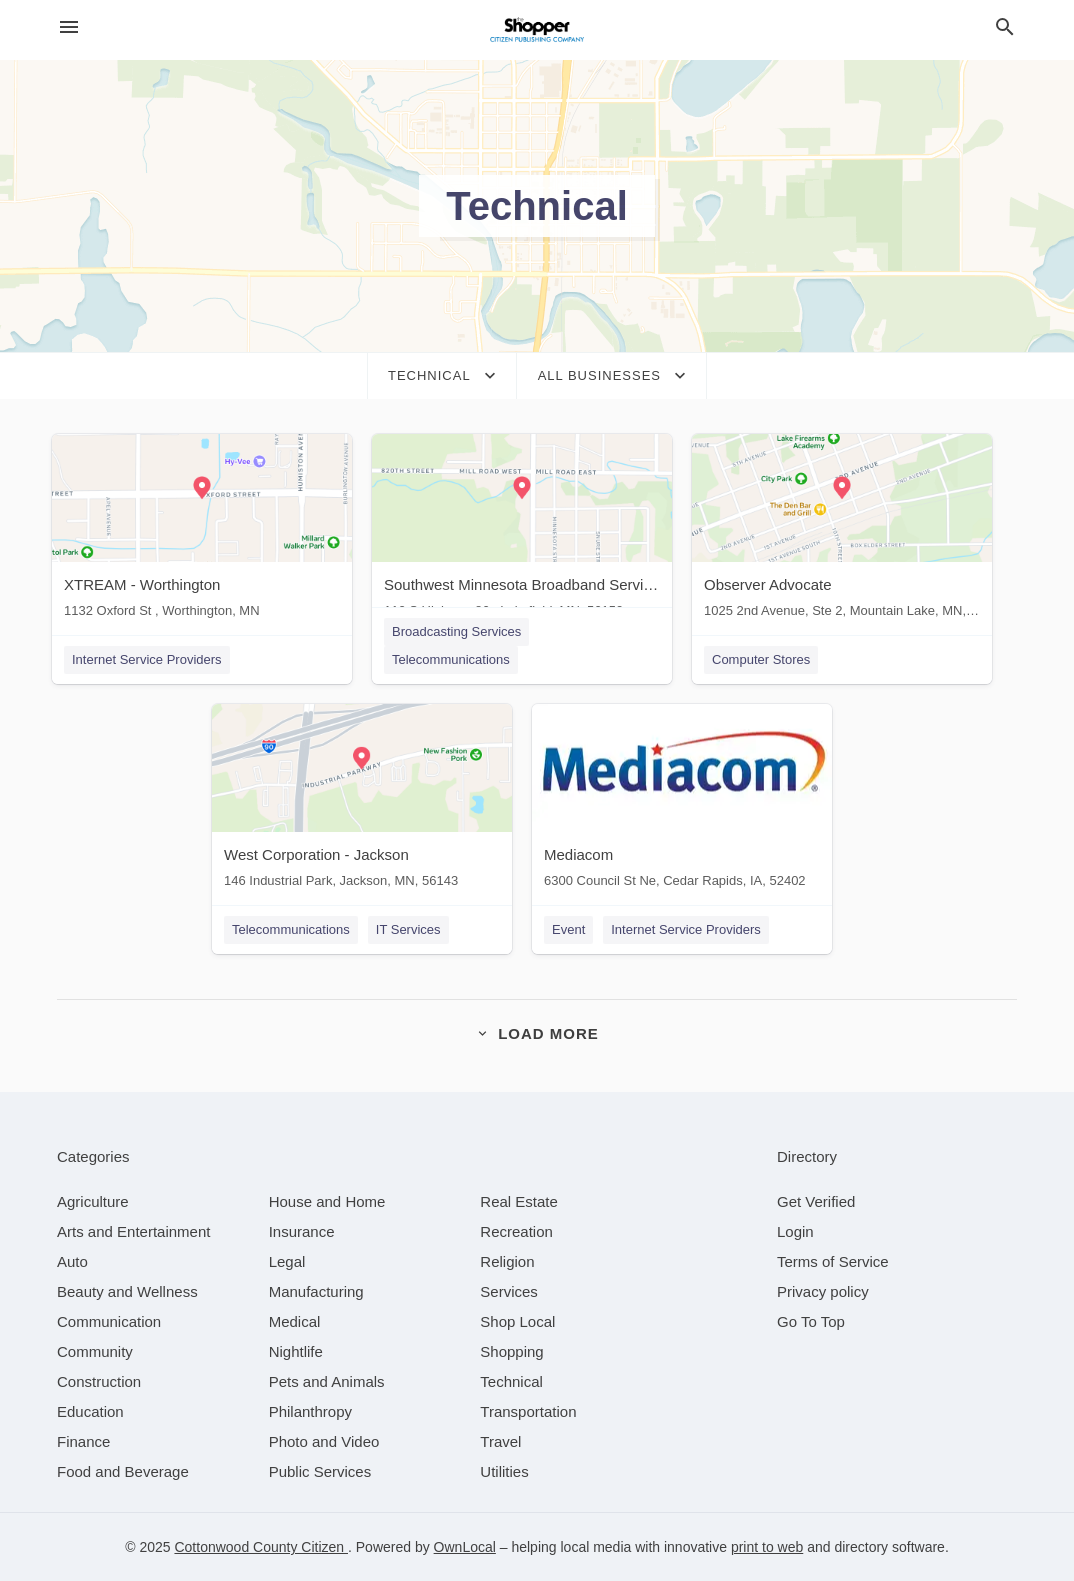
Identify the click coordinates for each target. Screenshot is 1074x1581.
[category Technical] (511, 1381)
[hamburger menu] (69, 27)
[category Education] (90, 1411)
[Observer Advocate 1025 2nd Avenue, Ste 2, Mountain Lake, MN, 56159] (842, 530)
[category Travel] (500, 1441)
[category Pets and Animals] (327, 1381)
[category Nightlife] (296, 1351)
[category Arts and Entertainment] (133, 1231)
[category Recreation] (516, 1231)
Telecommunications (451, 659)
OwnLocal (465, 1547)
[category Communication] (109, 1321)
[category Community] (95, 1351)
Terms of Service (833, 1261)
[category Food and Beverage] (123, 1471)
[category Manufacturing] (316, 1291)
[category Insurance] (302, 1231)
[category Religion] (507, 1261)
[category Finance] (83, 1441)
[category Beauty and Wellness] (127, 1291)
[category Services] (509, 1291)
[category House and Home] (327, 1201)
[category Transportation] (528, 1411)
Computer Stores (761, 659)
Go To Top (811, 1321)
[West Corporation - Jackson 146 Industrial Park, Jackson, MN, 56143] (362, 800)
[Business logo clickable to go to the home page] (537, 30)
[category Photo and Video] (324, 1441)
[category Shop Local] (517, 1321)
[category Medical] (295, 1321)
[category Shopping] (511, 1351)
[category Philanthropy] (310, 1411)
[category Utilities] (504, 1471)
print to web (767, 1547)
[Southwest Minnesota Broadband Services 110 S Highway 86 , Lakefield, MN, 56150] (522, 530)
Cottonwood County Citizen (261, 1547)
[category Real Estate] (519, 1201)
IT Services (408, 929)
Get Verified (816, 1201)
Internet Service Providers (147, 659)
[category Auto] (72, 1261)
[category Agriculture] (93, 1201)
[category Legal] (287, 1261)
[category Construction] (99, 1381)
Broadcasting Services (456, 631)
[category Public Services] (320, 1471)
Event (568, 929)
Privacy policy (823, 1291)
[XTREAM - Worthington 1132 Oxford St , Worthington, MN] (202, 530)
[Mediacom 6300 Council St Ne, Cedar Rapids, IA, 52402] (682, 800)
